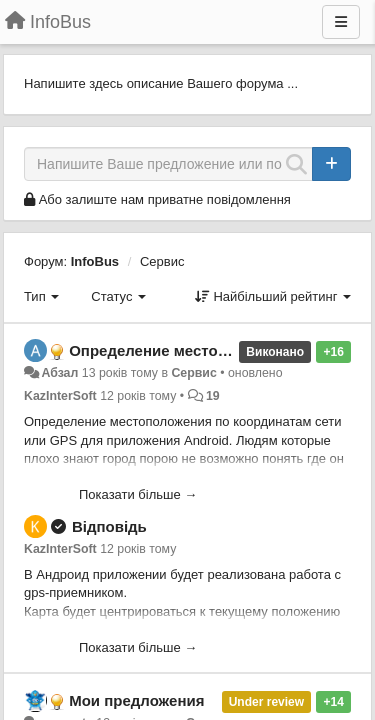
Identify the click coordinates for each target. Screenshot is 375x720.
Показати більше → (138, 494)
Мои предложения (136, 700)
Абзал (59, 373)
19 (213, 396)
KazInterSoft (60, 396)
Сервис (162, 261)
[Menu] (341, 22)
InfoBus (95, 261)
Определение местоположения (184, 350)
